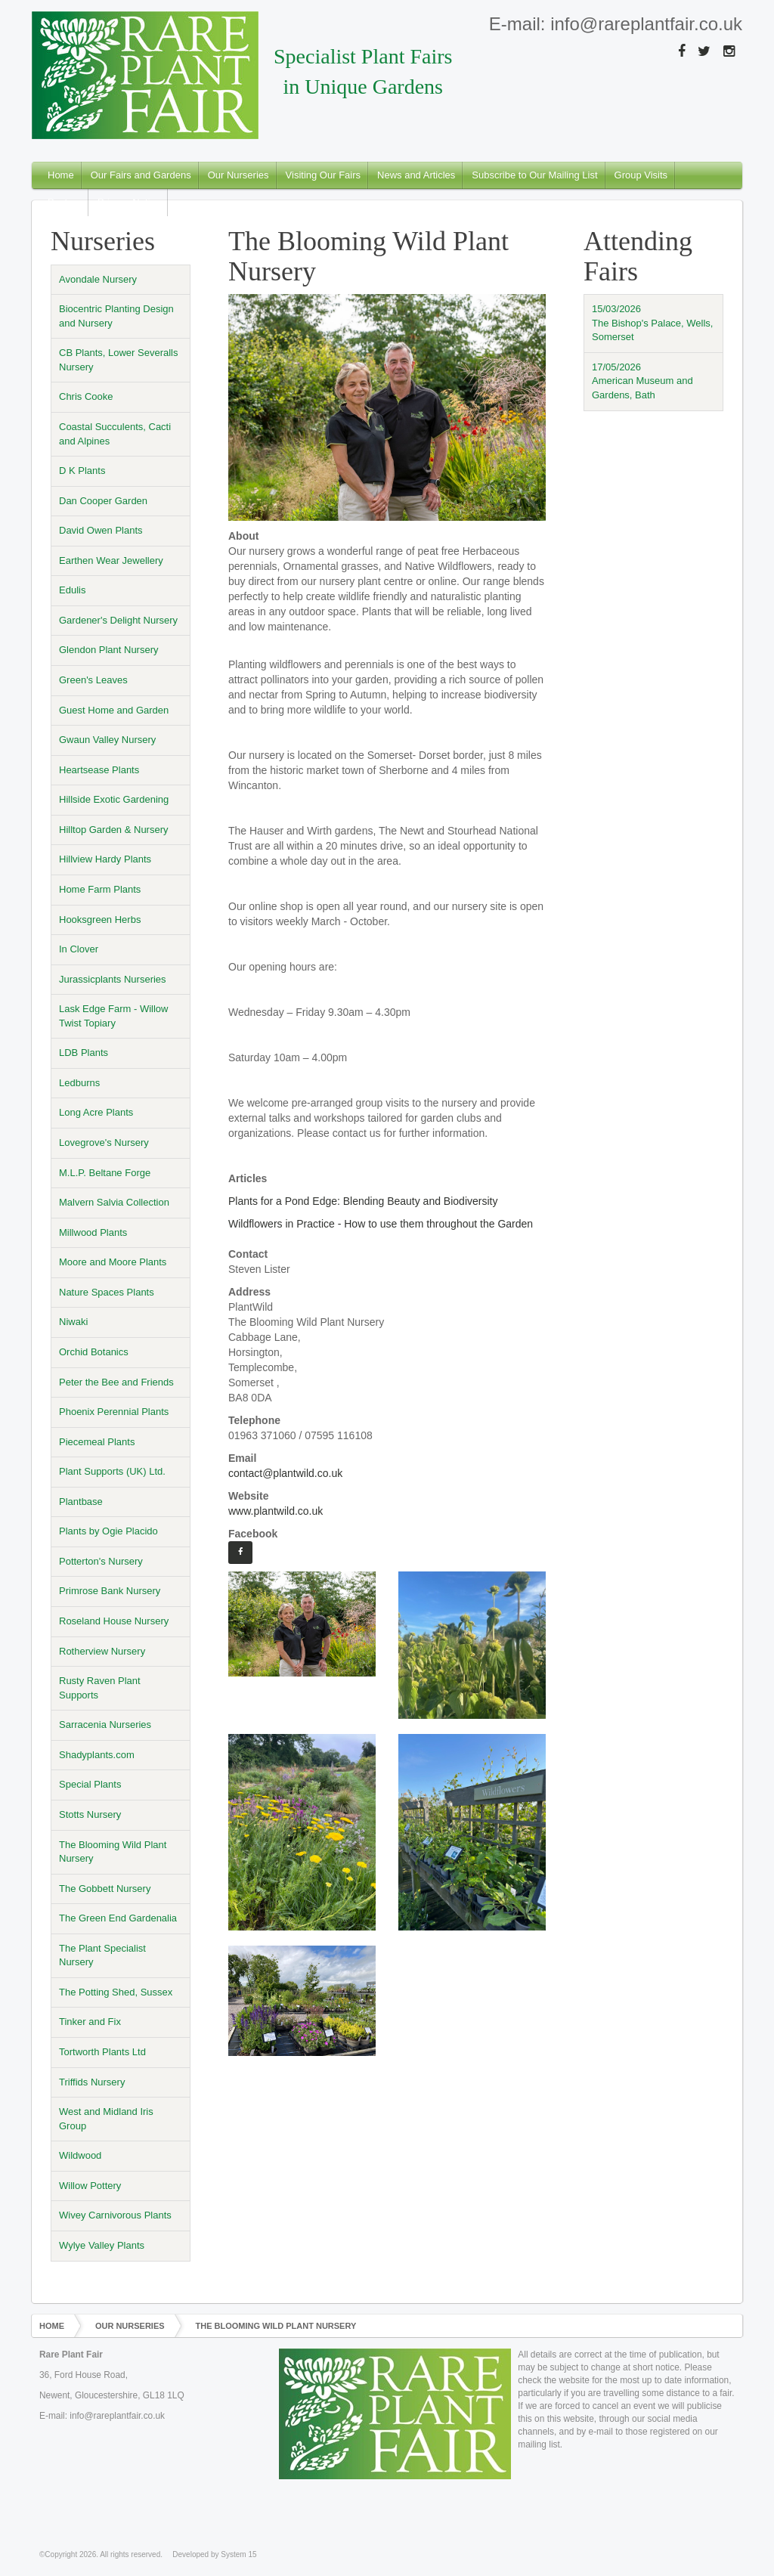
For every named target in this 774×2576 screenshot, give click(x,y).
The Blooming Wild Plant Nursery (112, 1852)
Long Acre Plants (96, 1112)
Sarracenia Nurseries (105, 1724)
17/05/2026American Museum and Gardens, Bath (642, 381)
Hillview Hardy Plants (105, 859)
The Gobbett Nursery (104, 1888)
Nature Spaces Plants (106, 1292)
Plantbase (81, 1501)
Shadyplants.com (97, 1754)
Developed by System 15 (214, 2554)
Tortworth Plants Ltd (102, 2051)
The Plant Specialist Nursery (102, 1955)
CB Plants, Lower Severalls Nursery (118, 360)
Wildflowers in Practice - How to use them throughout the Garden (380, 1224)
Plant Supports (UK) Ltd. (112, 1471)
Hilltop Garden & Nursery (114, 829)
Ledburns (79, 1082)
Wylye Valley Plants (101, 2245)
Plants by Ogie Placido (108, 1531)
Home (61, 175)
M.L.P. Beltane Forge (104, 1172)
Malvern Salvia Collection (114, 1202)
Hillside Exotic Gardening (114, 799)
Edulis (72, 590)
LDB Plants (83, 1052)
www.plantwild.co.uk (275, 1511)
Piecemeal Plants (97, 1441)
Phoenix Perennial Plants (114, 1411)
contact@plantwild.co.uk (285, 1473)
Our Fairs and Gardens (141, 175)
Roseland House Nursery (114, 1621)
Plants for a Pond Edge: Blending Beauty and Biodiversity (362, 1201)
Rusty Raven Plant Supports (100, 1688)
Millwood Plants (93, 1232)
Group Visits (641, 175)
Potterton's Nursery (101, 1561)
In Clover (78, 949)
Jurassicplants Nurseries (112, 979)
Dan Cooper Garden (103, 500)
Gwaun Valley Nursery (107, 739)
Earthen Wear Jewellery (111, 560)
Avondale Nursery (98, 279)
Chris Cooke (86, 396)
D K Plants (82, 470)
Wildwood (80, 2155)
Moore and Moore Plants (112, 1262)
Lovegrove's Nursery (104, 1142)
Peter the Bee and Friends (116, 1382)
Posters (64, 202)
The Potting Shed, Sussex (115, 1992)
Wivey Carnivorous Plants (115, 2215)
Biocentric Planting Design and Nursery (116, 316)
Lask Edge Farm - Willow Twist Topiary (113, 1016)
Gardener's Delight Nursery (118, 620)
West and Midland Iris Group (106, 2119)
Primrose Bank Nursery (109, 1590)
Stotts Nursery (90, 1814)
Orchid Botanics (93, 1352)
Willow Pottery (90, 2185)
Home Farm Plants (100, 889)
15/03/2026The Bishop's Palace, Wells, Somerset (652, 322)
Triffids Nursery (92, 2082)
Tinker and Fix (90, 2021)
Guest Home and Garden (114, 710)
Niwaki (73, 1321)
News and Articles (416, 175)
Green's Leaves (93, 680)
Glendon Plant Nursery (109, 649)
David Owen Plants (101, 530)
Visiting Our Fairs (323, 175)
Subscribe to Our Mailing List (534, 175)
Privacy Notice (129, 202)
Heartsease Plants (99, 770)
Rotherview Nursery (102, 1651)
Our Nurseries (238, 175)
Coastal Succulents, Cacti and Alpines (115, 434)
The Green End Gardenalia (118, 1918)
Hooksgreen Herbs (100, 919)
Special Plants (90, 1784)
